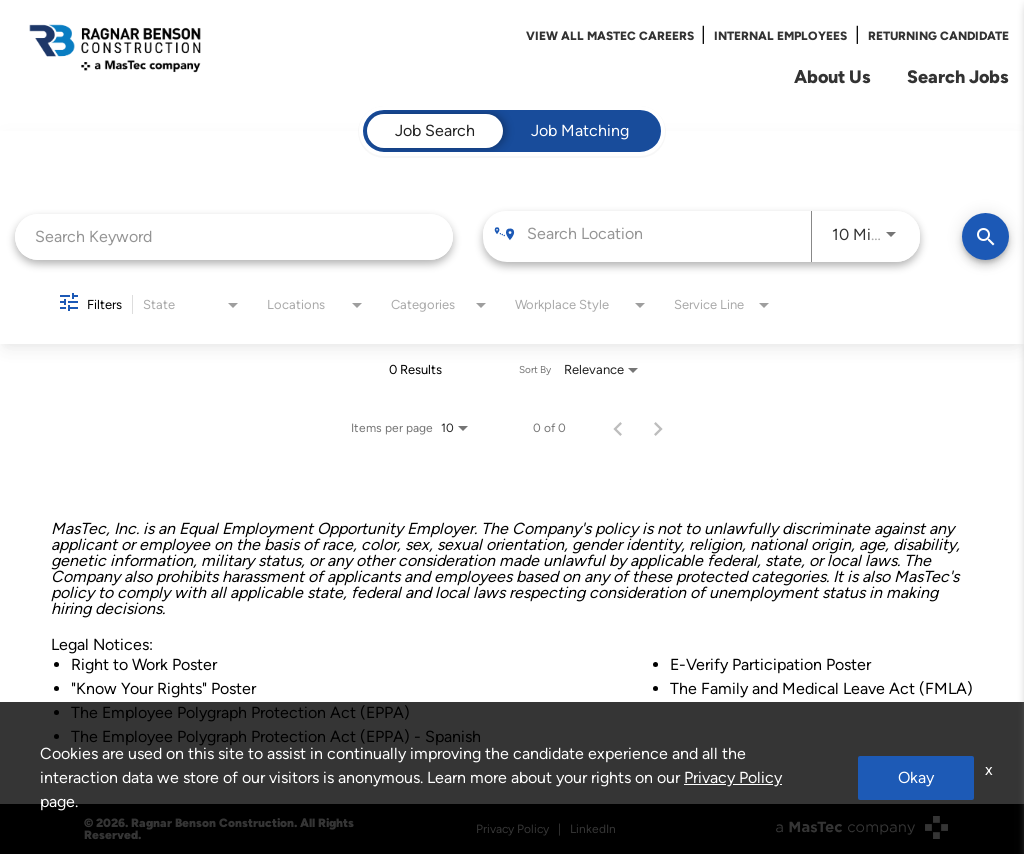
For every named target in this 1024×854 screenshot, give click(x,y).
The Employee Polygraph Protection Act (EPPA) (240, 712)
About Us (832, 76)
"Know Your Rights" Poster (163, 688)
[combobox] (234, 236)
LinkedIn (593, 829)
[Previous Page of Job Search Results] (618, 428)
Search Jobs (958, 76)
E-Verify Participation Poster (770, 664)
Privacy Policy (512, 829)
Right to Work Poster (144, 664)
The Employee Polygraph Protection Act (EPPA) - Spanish (276, 736)
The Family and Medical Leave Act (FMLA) (821, 688)
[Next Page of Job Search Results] (658, 428)
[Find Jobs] (985, 236)
